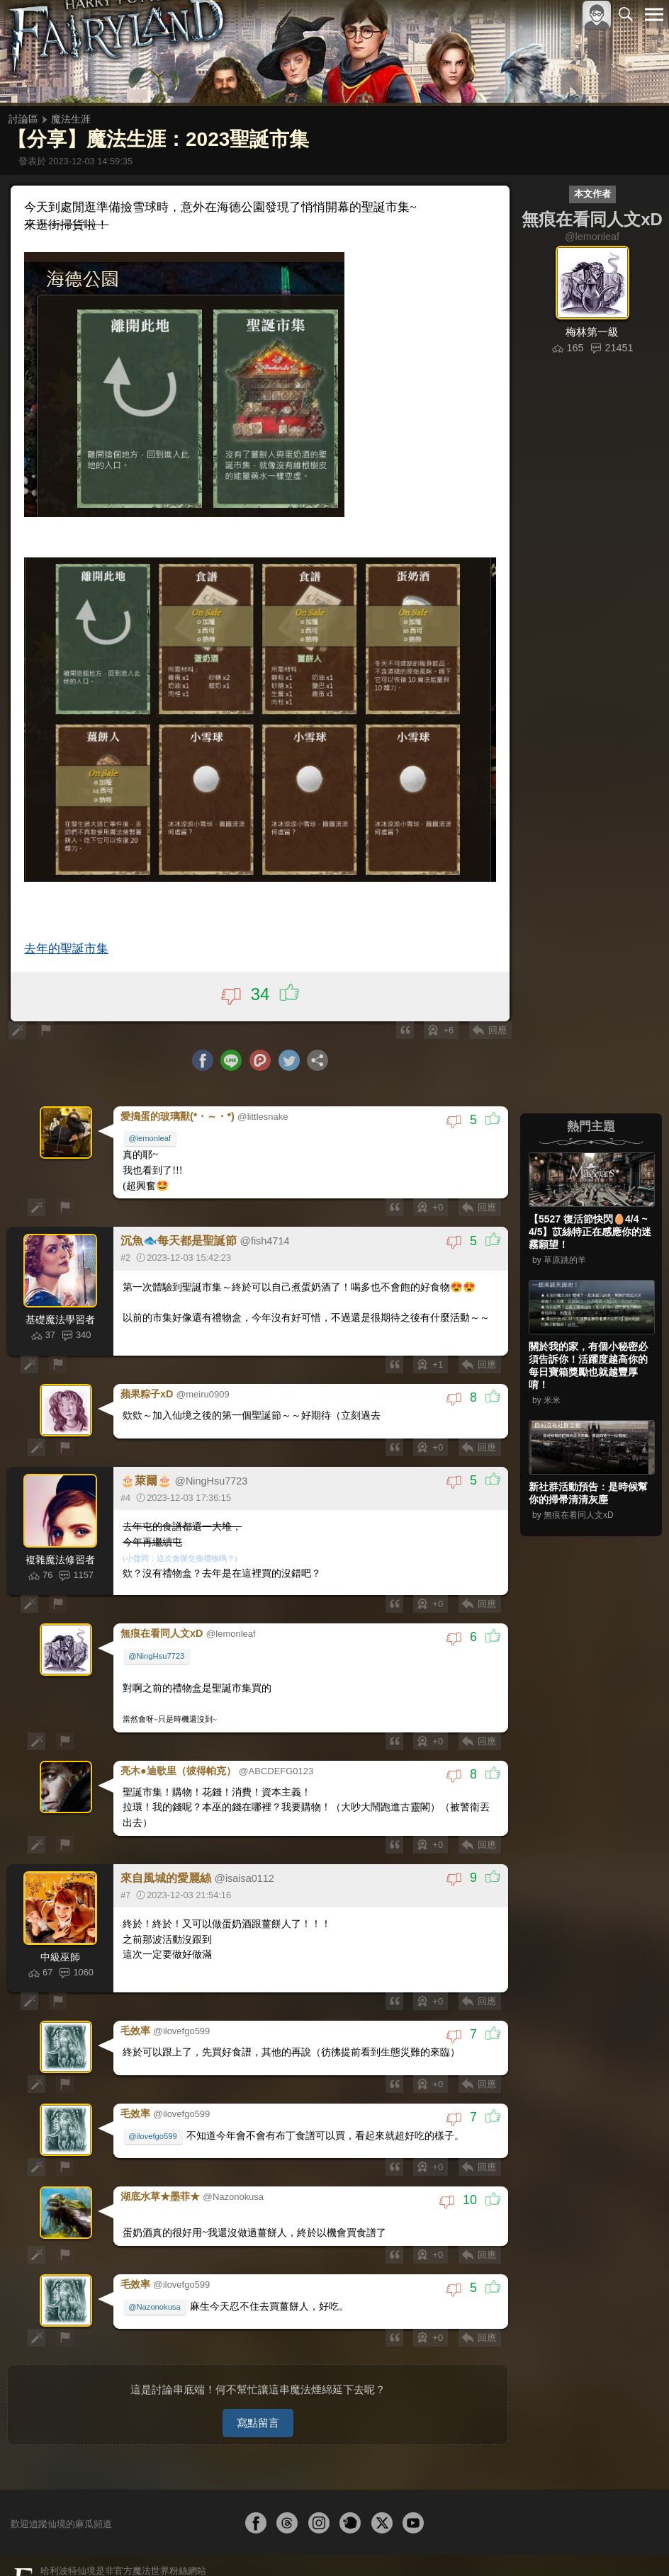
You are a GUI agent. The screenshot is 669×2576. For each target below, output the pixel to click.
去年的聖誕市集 (68, 942)
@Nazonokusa (156, 2283)
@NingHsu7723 (158, 1644)
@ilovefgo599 (154, 2115)
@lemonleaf (151, 1131)
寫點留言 (258, 2396)
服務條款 (530, 2554)
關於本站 (484, 2554)
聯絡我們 (631, 2554)
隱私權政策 (581, 2554)
